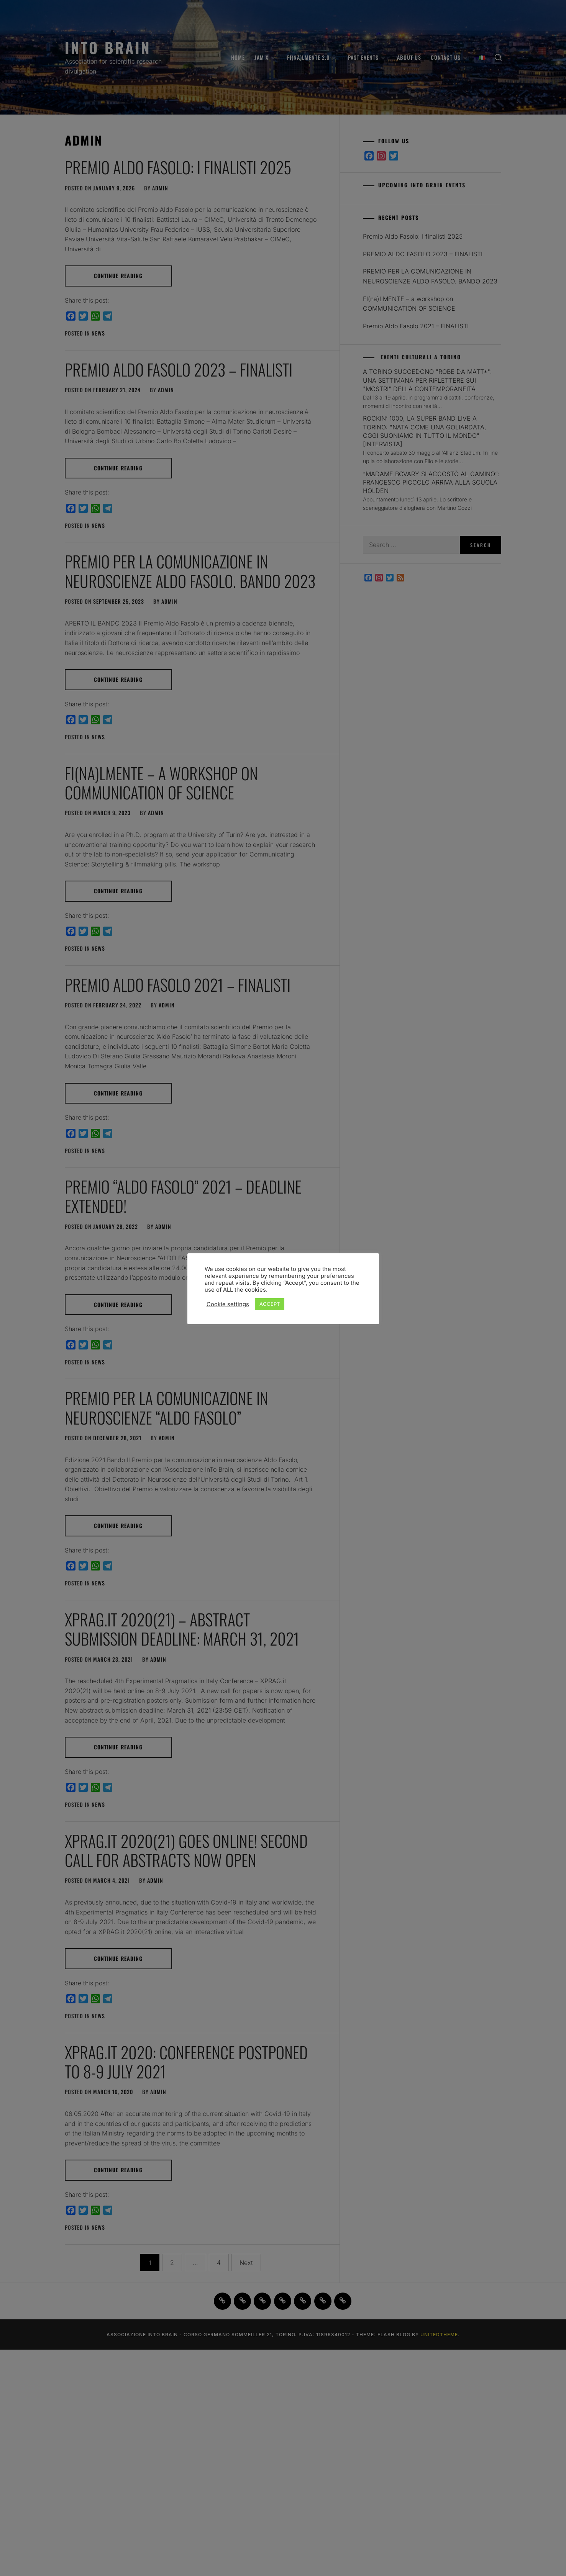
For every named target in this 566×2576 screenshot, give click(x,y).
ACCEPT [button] (269, 1304)
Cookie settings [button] (228, 1304)
